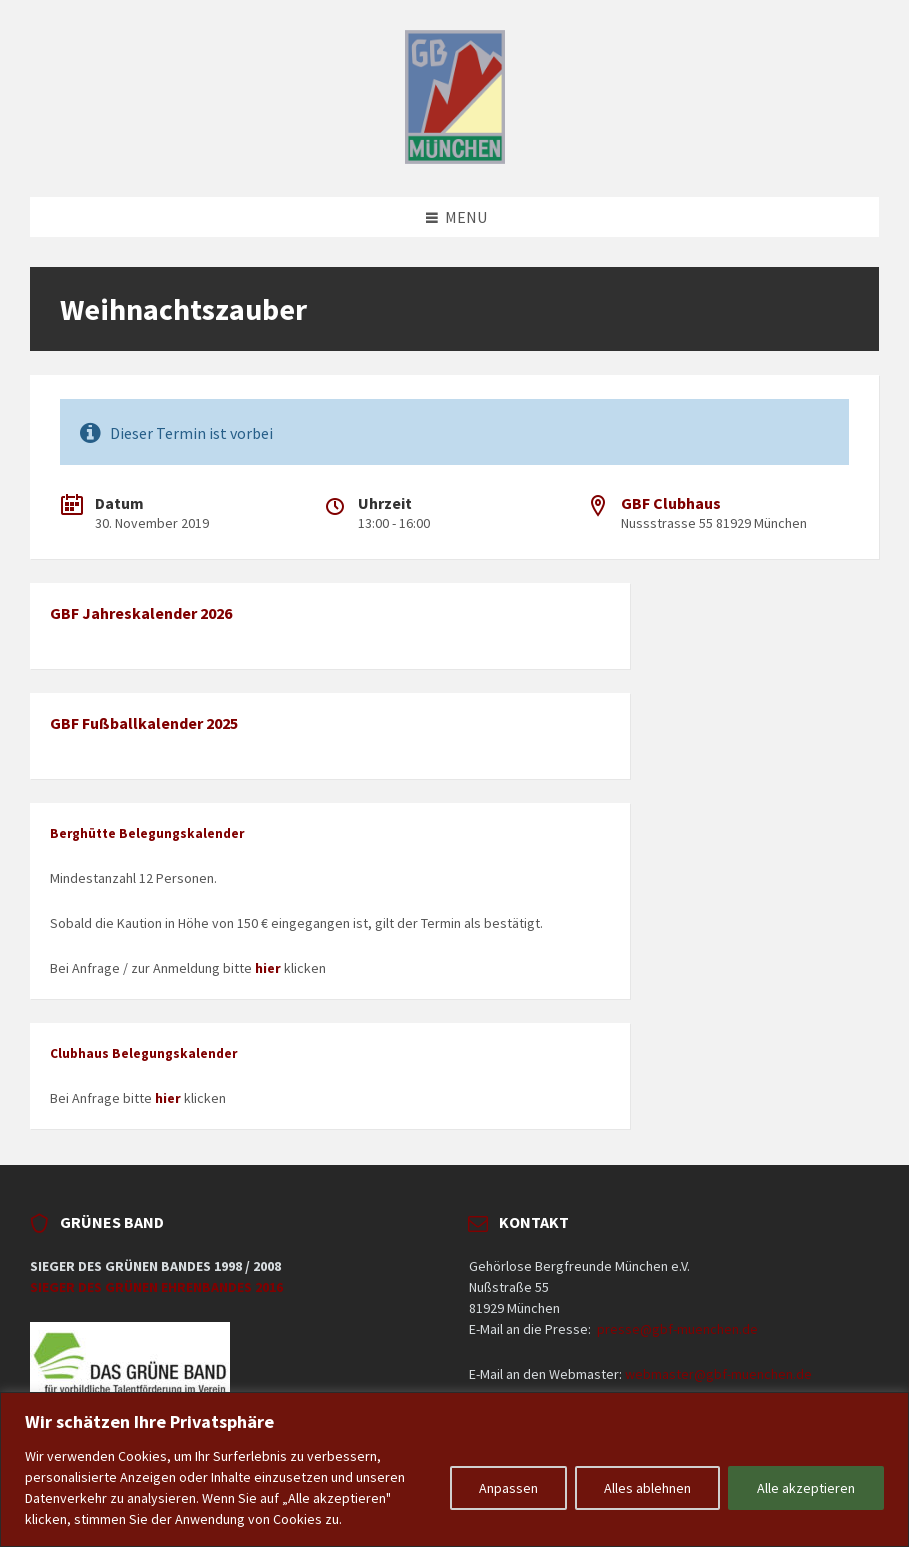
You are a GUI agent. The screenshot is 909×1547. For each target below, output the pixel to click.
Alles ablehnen (647, 1488)
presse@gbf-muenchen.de (677, 1329)
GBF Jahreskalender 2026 (141, 613)
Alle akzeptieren (806, 1488)
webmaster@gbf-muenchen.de (718, 1374)
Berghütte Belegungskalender (147, 833)
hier (268, 968)
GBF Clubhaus (671, 503)
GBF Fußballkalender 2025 (144, 723)
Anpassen (508, 1488)
